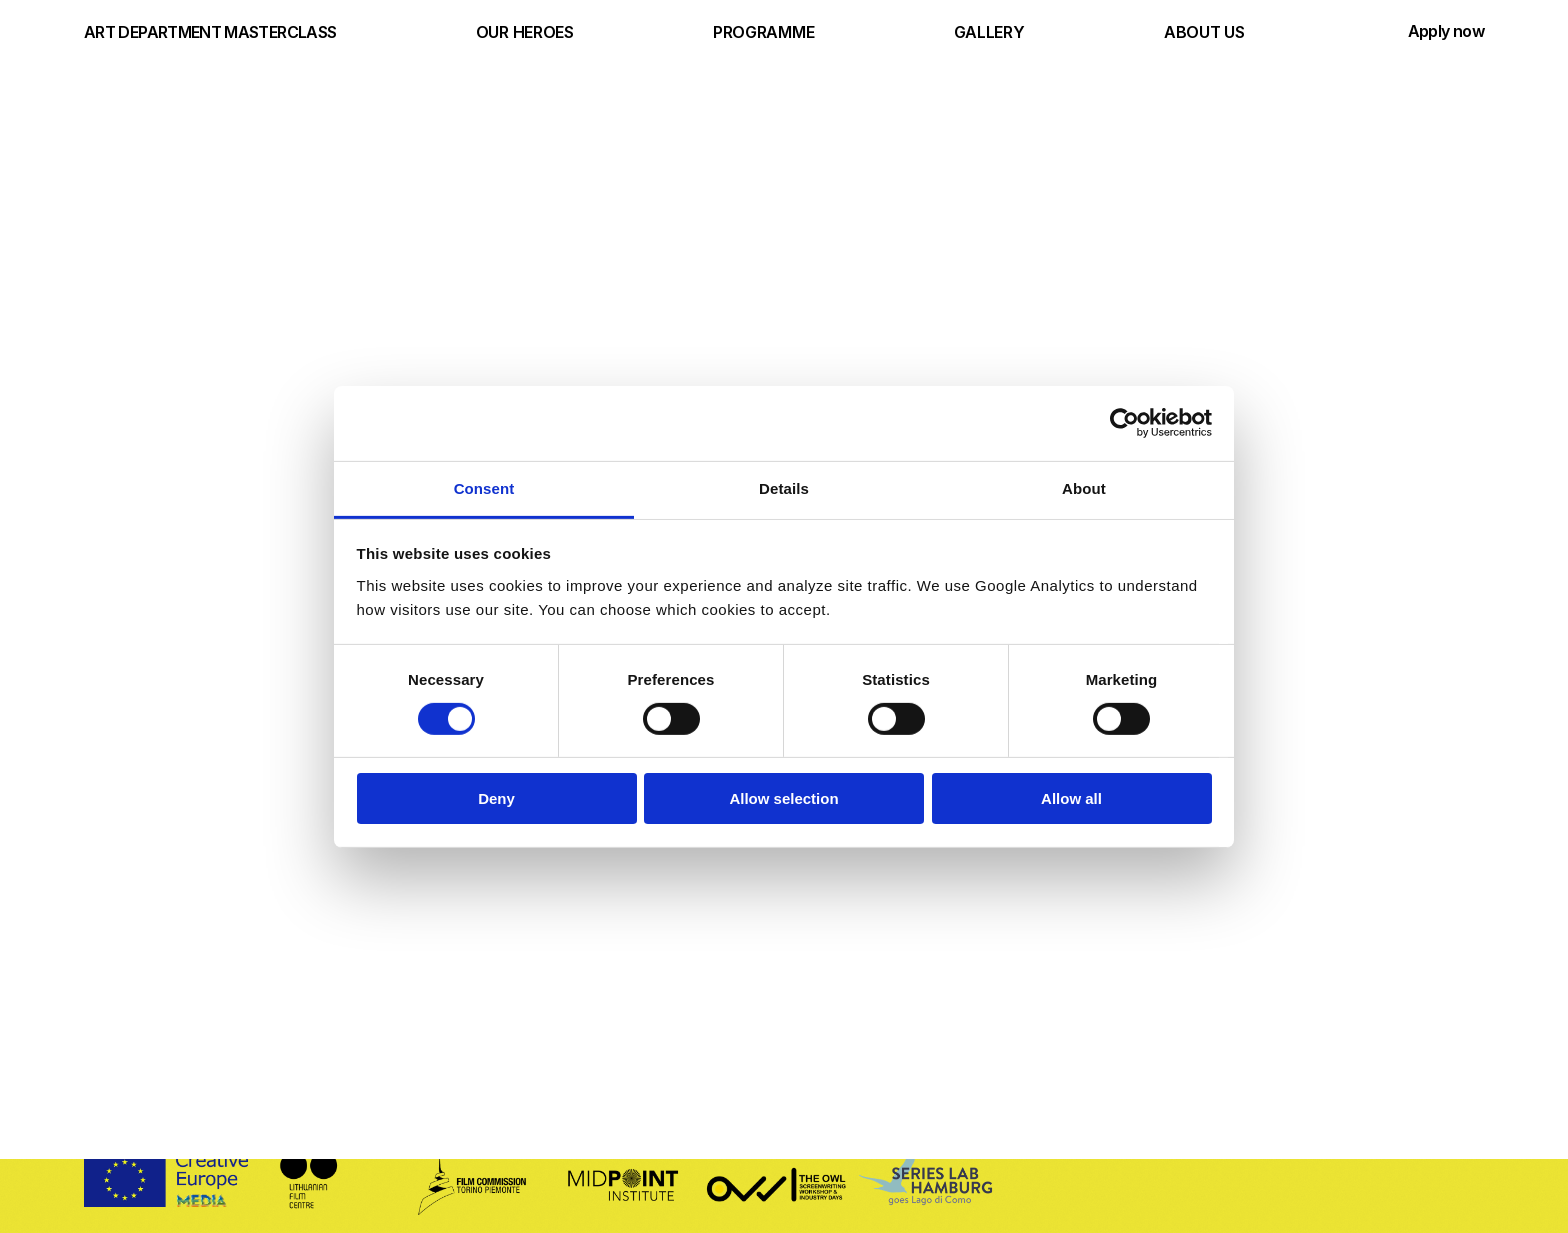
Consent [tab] (484, 487)
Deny (496, 798)
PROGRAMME (763, 32)
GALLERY (989, 32)
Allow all (1071, 798)
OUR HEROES (525, 32)
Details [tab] (784, 487)
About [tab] (1084, 487)
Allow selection (783, 798)
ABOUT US (1204, 32)
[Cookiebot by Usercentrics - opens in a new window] (1124, 423)
